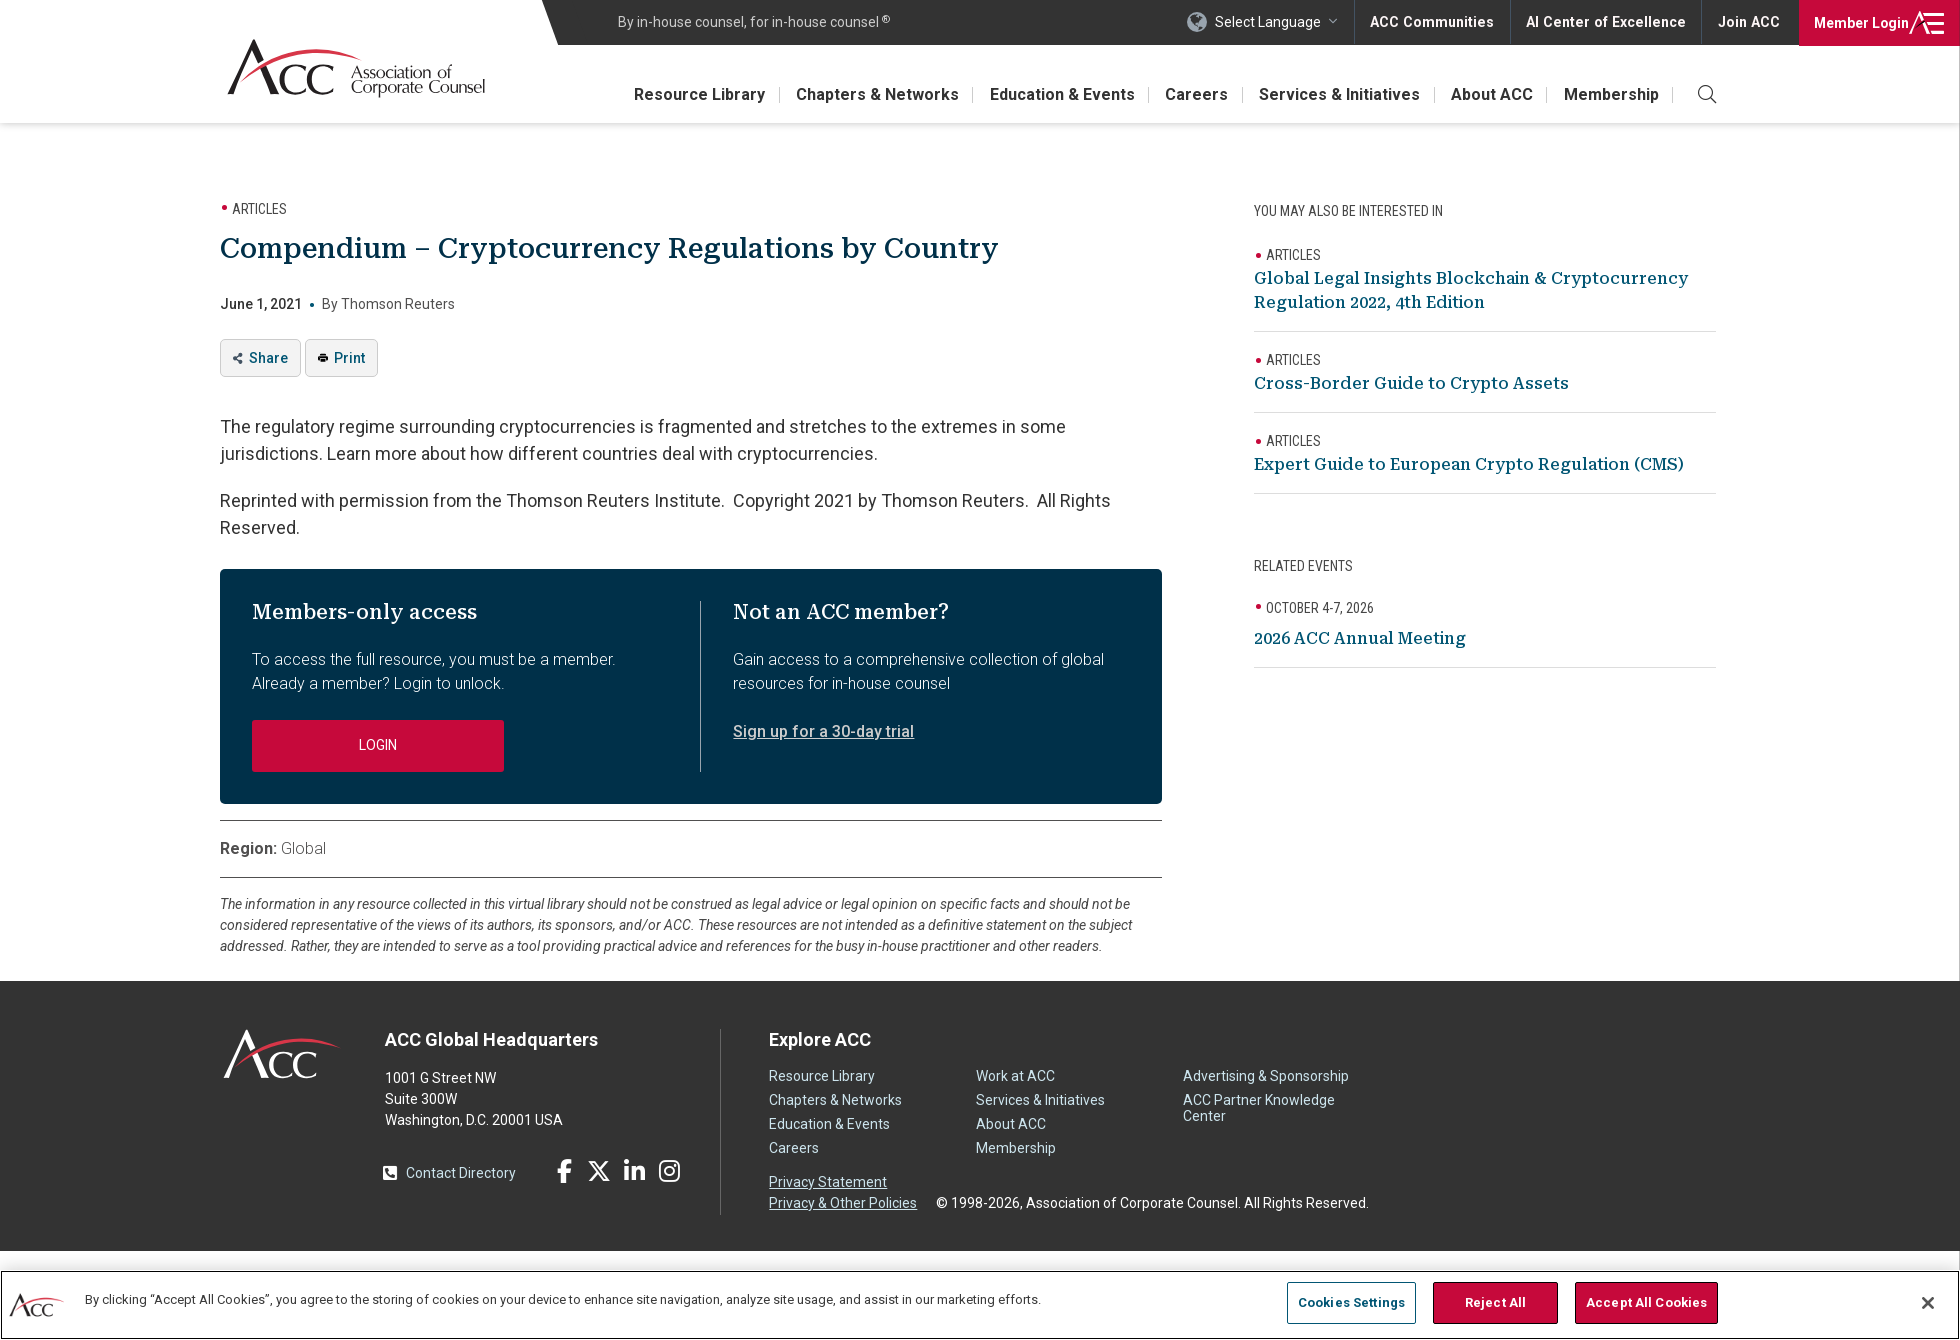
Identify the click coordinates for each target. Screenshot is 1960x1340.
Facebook (564, 1171)
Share (268, 358)
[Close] (1928, 1303)
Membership (1610, 94)
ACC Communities (1439, 22)
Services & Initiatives (1336, 94)
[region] (980, 1304)
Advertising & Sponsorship (1266, 1076)
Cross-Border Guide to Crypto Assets (1411, 383)
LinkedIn (634, 1171)
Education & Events (1056, 94)
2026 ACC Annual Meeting (1360, 638)
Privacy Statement (828, 1182)
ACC (282, 1054)
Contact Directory (461, 1173)
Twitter (599, 1171)
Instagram (669, 1171)
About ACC (1490, 94)
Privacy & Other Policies (843, 1203)
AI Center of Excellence (1609, 22)
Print (349, 358)
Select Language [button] (1276, 22)
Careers (1192, 94)
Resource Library (691, 94)
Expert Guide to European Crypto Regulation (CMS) (1469, 464)
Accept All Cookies (1646, 1302)
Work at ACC (1015, 1076)
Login (1859, 22)
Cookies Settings (1351, 1302)
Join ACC (1748, 22)
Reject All (1495, 1302)
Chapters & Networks (870, 94)
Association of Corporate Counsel (357, 68)
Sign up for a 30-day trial (823, 731)
